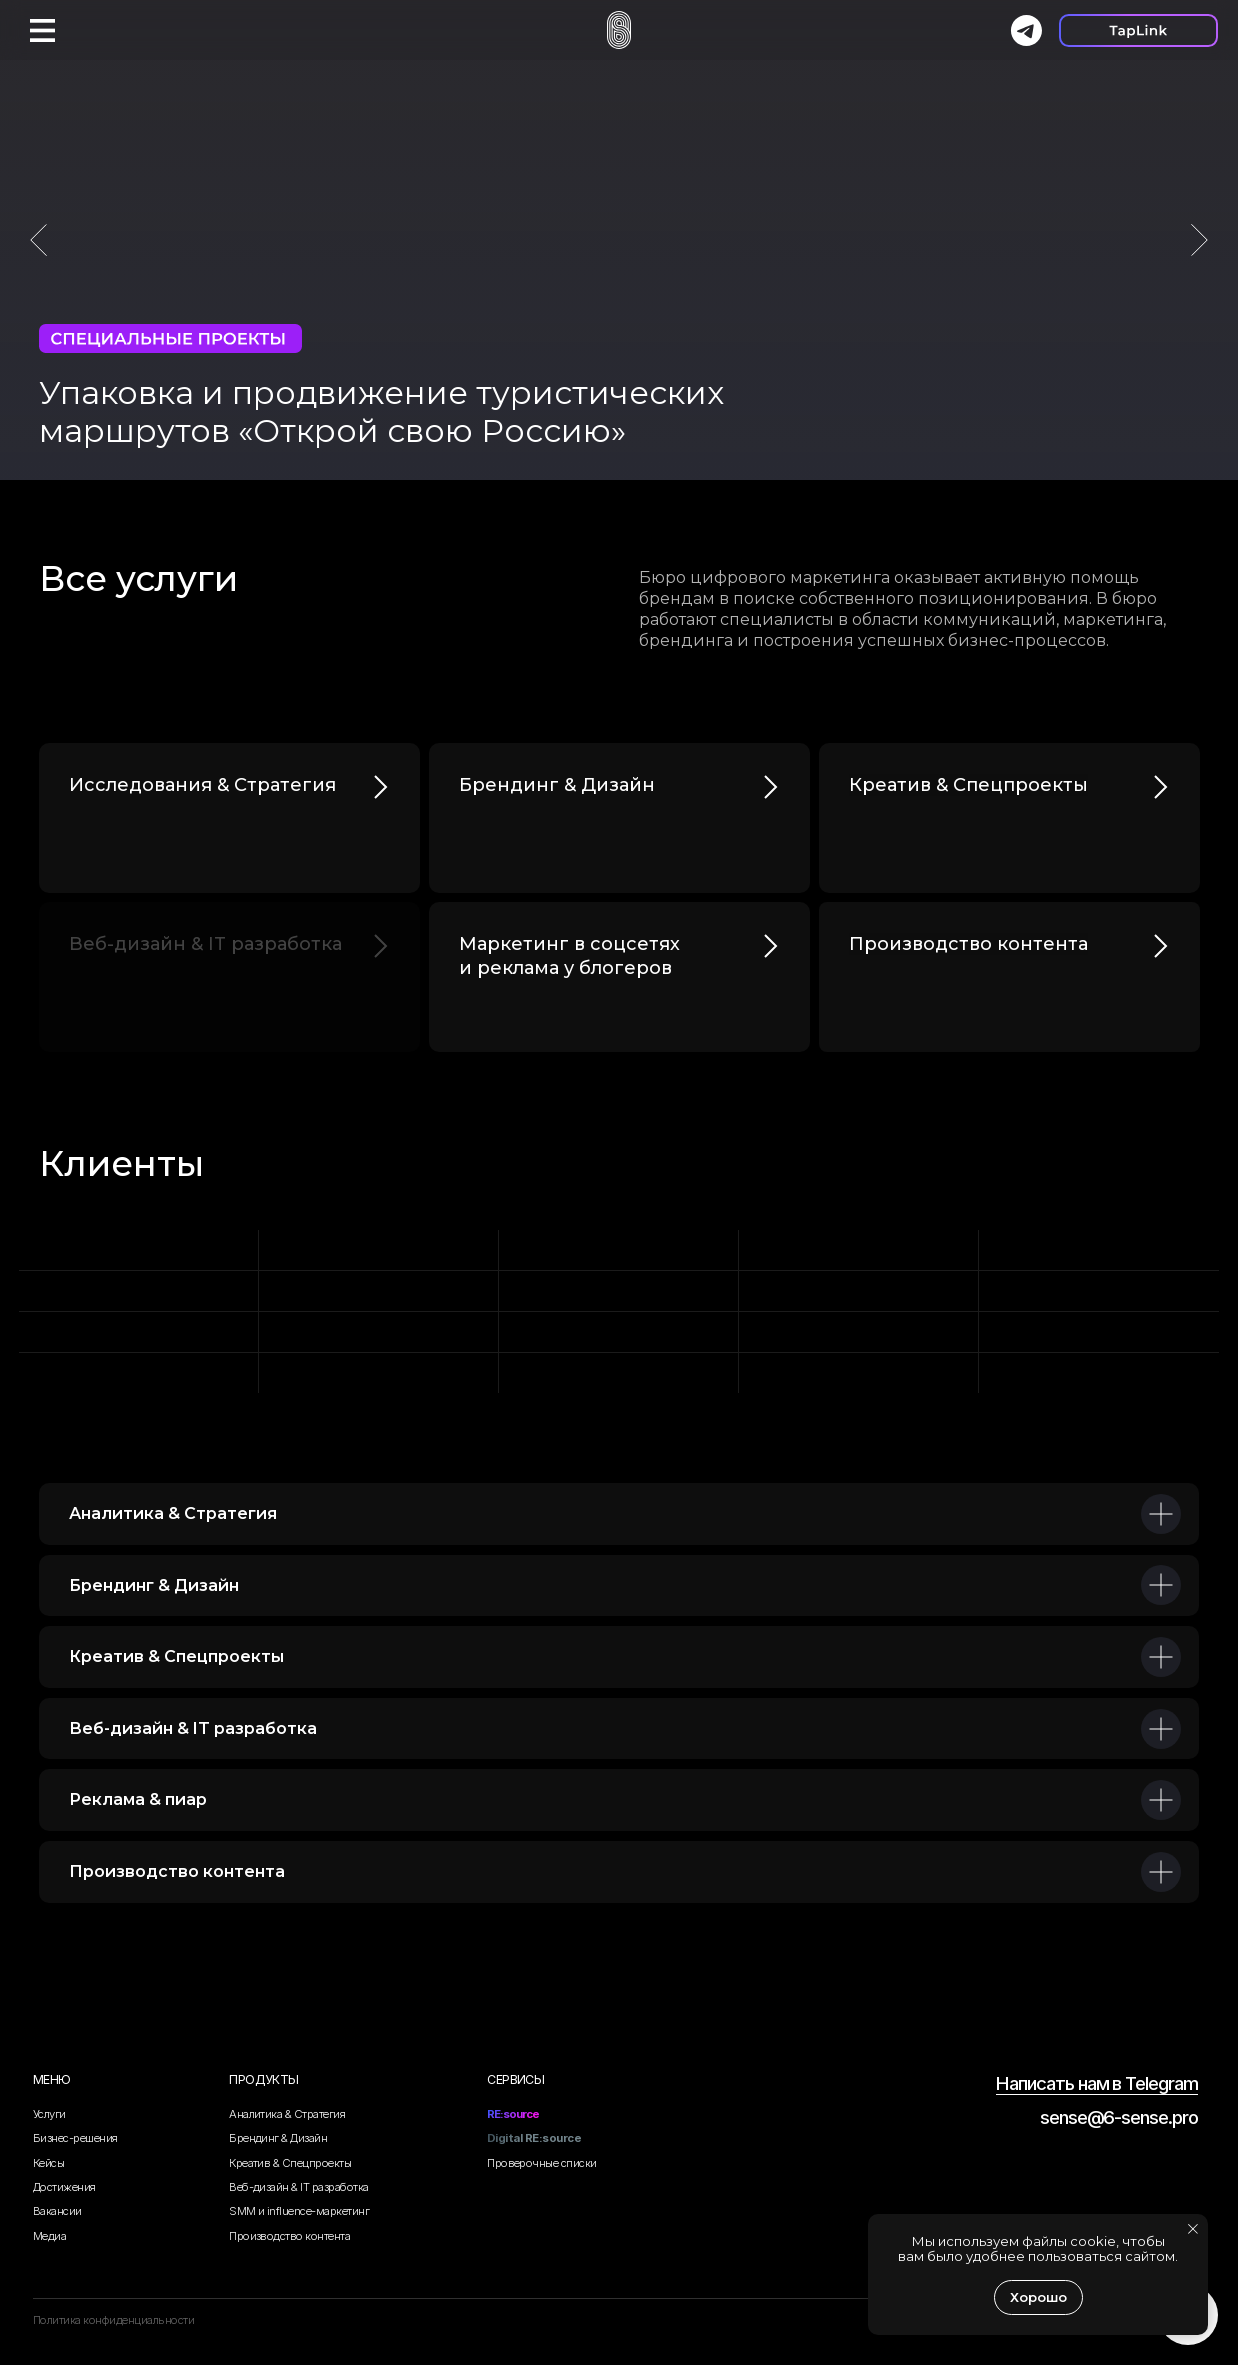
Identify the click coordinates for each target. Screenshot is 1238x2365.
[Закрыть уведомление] (1193, 2229)
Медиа (49, 2236)
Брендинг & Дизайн (278, 2138)
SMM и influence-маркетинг (299, 2211)
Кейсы (48, 2163)
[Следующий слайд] (1199, 240)
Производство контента (289, 2236)
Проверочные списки (542, 2163)
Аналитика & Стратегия (287, 2114)
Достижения (64, 2187)
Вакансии (57, 2211)
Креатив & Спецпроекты (290, 2163)
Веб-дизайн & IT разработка (299, 2187)
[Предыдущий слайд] (38, 240)
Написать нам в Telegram (1097, 2083)
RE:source (513, 2114)
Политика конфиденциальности (113, 2320)
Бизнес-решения (75, 2138)
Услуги (49, 2114)
